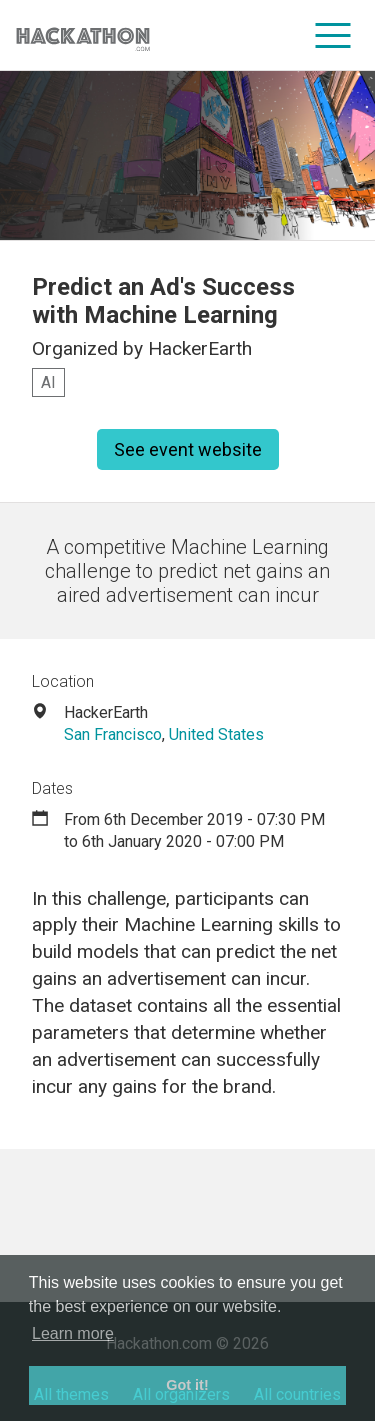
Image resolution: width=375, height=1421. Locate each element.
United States (216, 734)
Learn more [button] (73, 1333)
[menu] (333, 35)
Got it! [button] (187, 1385)
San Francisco (113, 734)
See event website (188, 449)
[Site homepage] (83, 35)
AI (48, 382)
